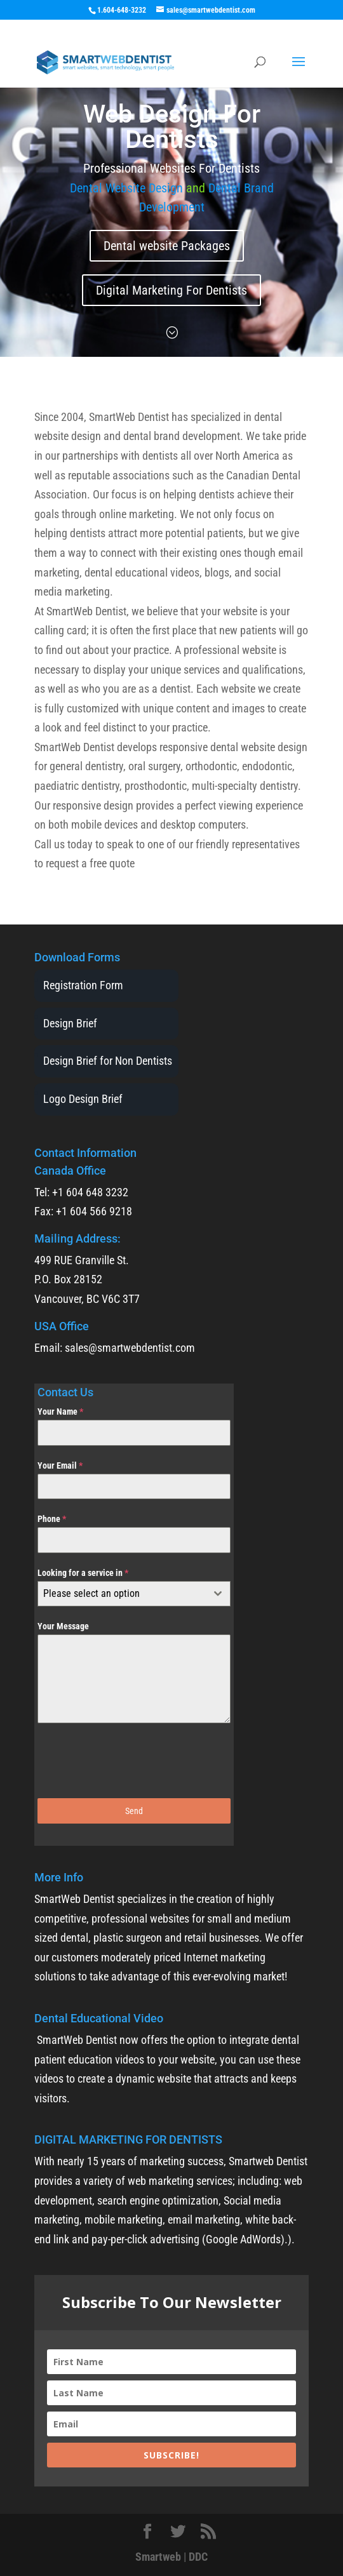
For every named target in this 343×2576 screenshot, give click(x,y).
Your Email (60, 1465)
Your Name (60, 1411)
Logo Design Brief (83, 1098)
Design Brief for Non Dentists (107, 1060)
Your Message (63, 1626)
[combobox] (134, 1593)
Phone (51, 1519)
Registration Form (83, 985)
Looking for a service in (82, 1573)
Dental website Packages (167, 245)
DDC (198, 2556)
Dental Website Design (128, 188)
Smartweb (158, 2556)
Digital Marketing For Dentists (171, 290)
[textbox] (122, 1594)
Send (134, 1811)
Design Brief (70, 1023)
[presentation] (134, 1760)
